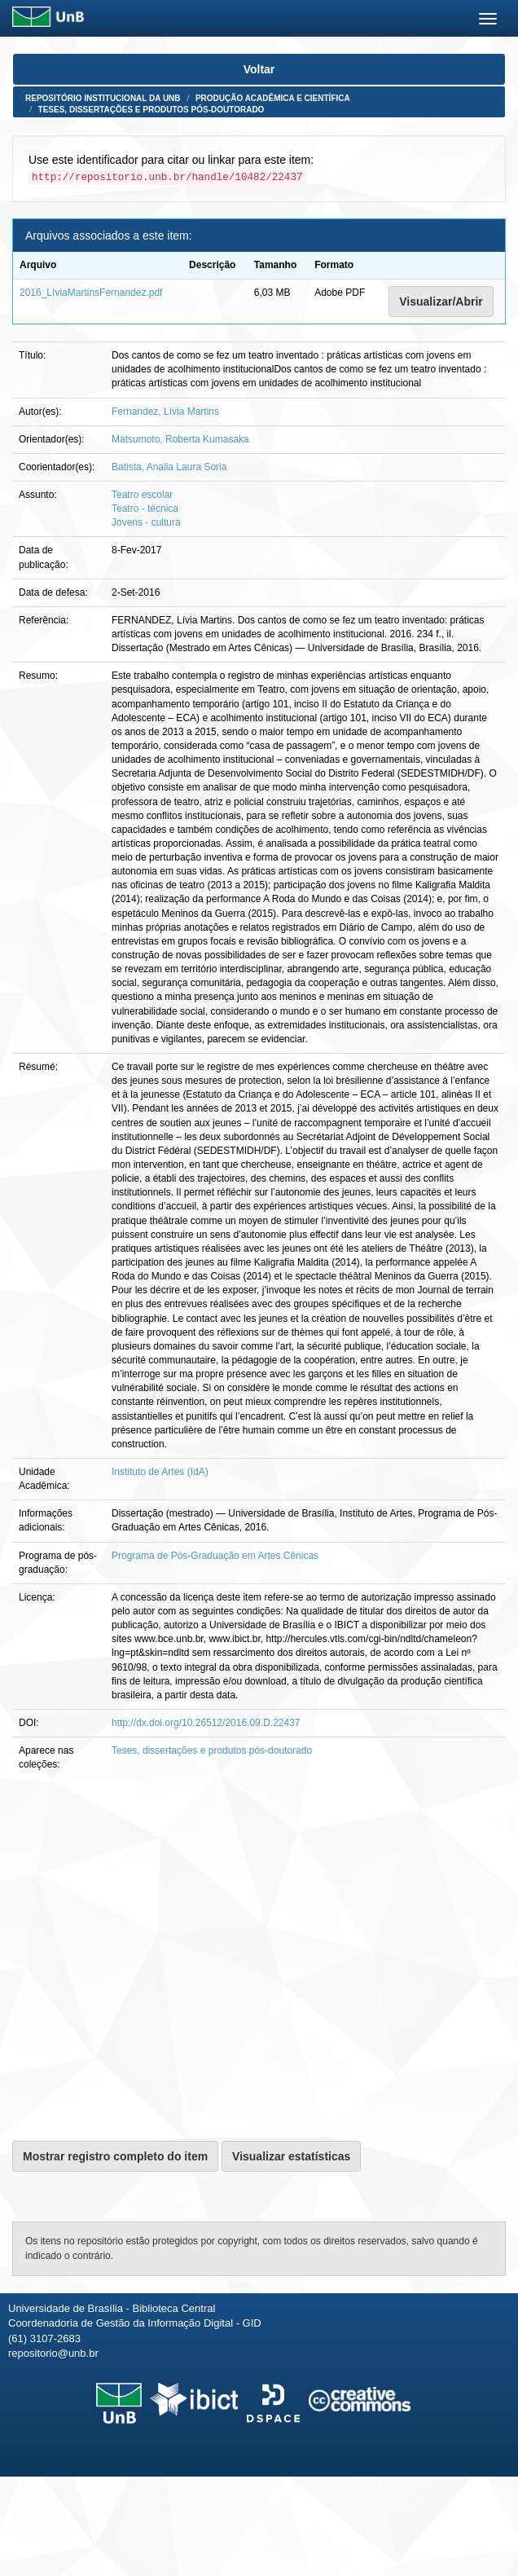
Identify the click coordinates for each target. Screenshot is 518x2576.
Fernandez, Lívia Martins (165, 411)
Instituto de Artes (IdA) (160, 1471)
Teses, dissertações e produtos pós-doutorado (151, 109)
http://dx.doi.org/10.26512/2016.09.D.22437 (206, 1722)
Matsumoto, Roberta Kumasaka (180, 439)
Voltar (259, 69)
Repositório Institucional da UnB (103, 98)
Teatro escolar (142, 494)
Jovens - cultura (146, 522)
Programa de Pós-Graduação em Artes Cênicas (215, 1555)
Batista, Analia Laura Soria (169, 467)
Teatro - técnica (145, 508)
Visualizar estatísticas (291, 2156)
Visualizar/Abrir (440, 301)
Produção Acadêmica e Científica (272, 98)
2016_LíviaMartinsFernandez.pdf (91, 292)
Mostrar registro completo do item (115, 2156)
